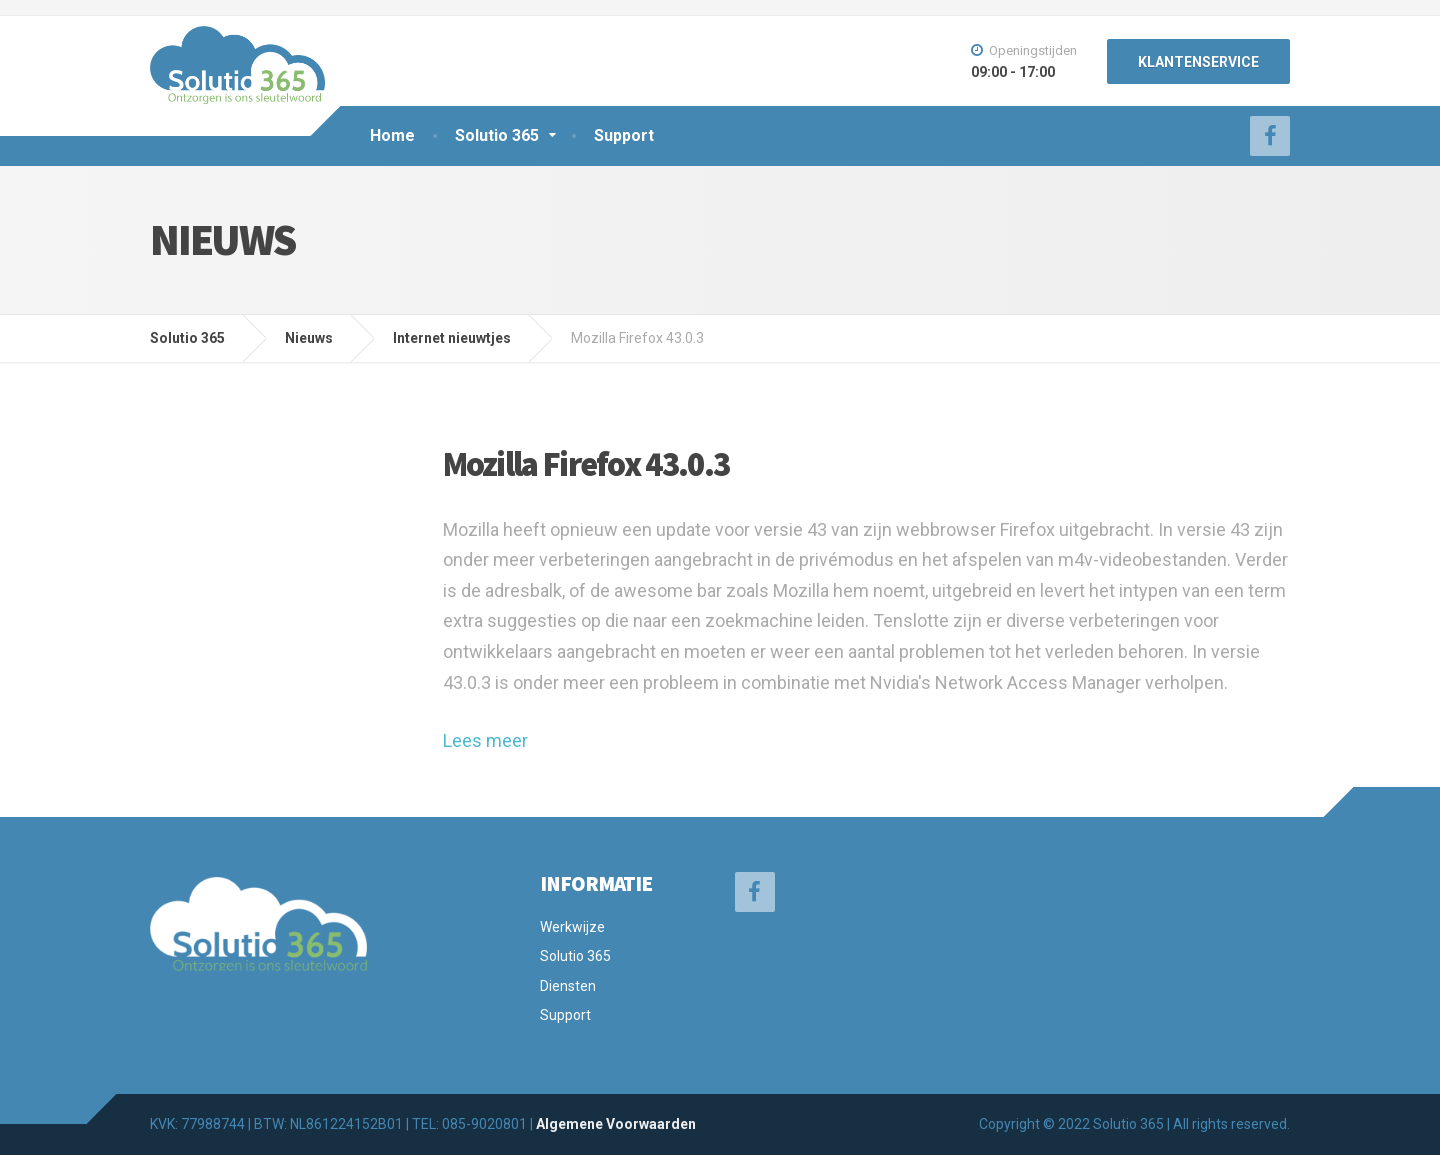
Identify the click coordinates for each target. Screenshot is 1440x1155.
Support (624, 135)
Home (392, 135)
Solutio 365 (497, 135)
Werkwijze (572, 927)
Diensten (568, 986)
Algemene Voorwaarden (616, 1124)
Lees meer (485, 740)
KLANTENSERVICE (1198, 62)
